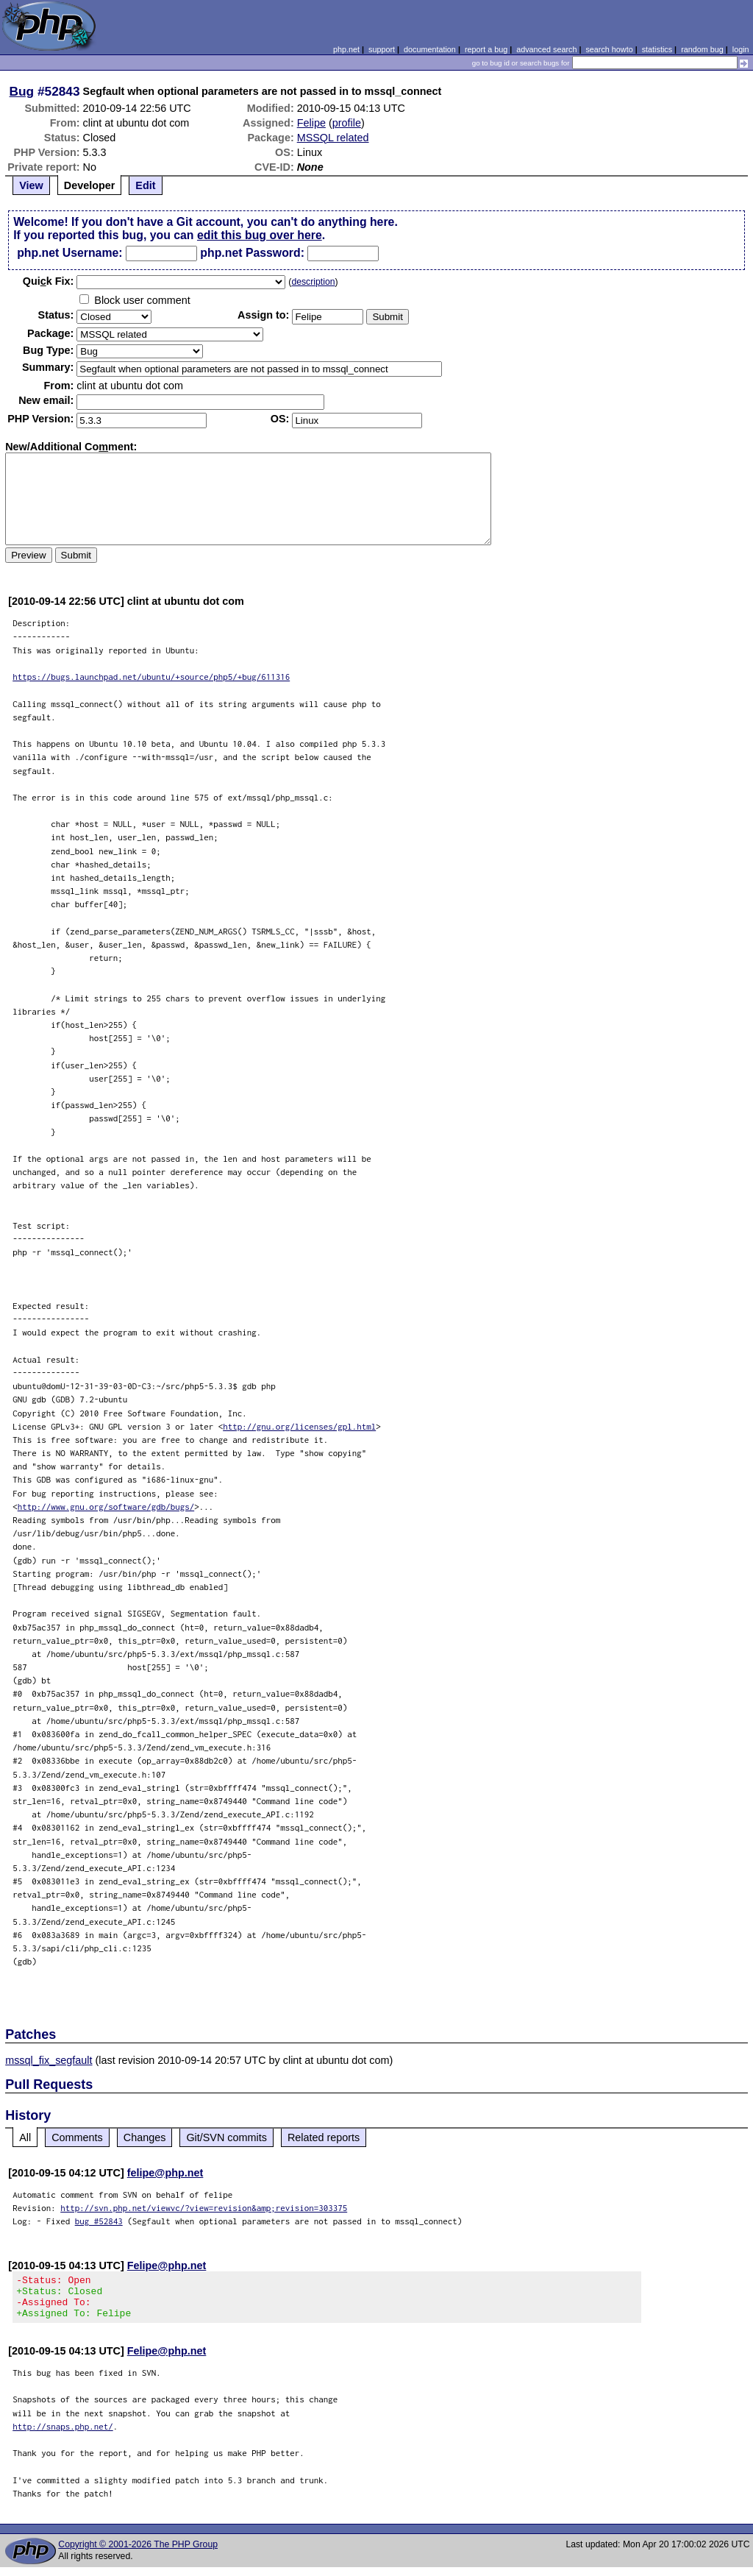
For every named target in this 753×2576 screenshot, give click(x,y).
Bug (22, 91)
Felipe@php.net (167, 2265)
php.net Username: (69, 252)
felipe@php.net (165, 2173)
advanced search (546, 49)
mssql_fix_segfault (48, 2060)
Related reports (324, 2137)
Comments (77, 2137)
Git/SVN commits (226, 2137)
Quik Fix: (48, 281)
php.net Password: (252, 252)
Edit (145, 185)
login (740, 49)
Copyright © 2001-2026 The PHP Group (138, 2553)
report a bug (486, 49)
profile (346, 123)
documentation (430, 49)
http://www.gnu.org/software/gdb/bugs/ (106, 1506)
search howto (608, 49)
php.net (346, 49)
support (381, 49)
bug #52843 (99, 2221)
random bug (702, 49)
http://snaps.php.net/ (63, 2435)
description (313, 282)
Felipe (311, 123)
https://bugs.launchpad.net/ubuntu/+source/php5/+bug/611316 (151, 676)
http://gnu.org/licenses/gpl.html (299, 1426)
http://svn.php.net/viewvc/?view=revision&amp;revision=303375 (203, 2208)
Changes (145, 2137)
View (31, 185)
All (25, 2137)
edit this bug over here (259, 235)
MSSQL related (333, 137)
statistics (657, 49)
